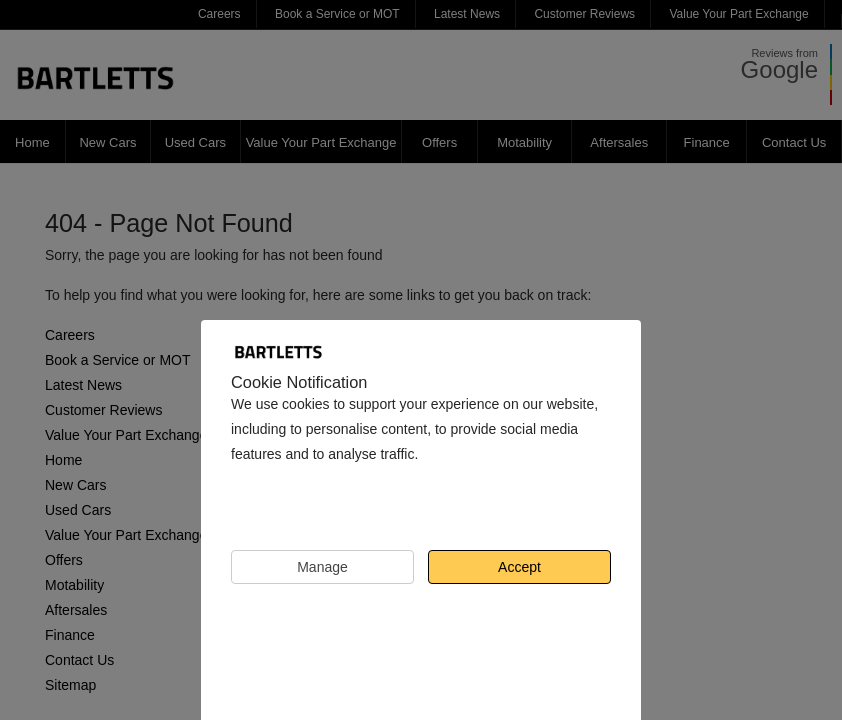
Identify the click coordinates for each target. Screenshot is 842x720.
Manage (322, 567)
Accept (519, 567)
